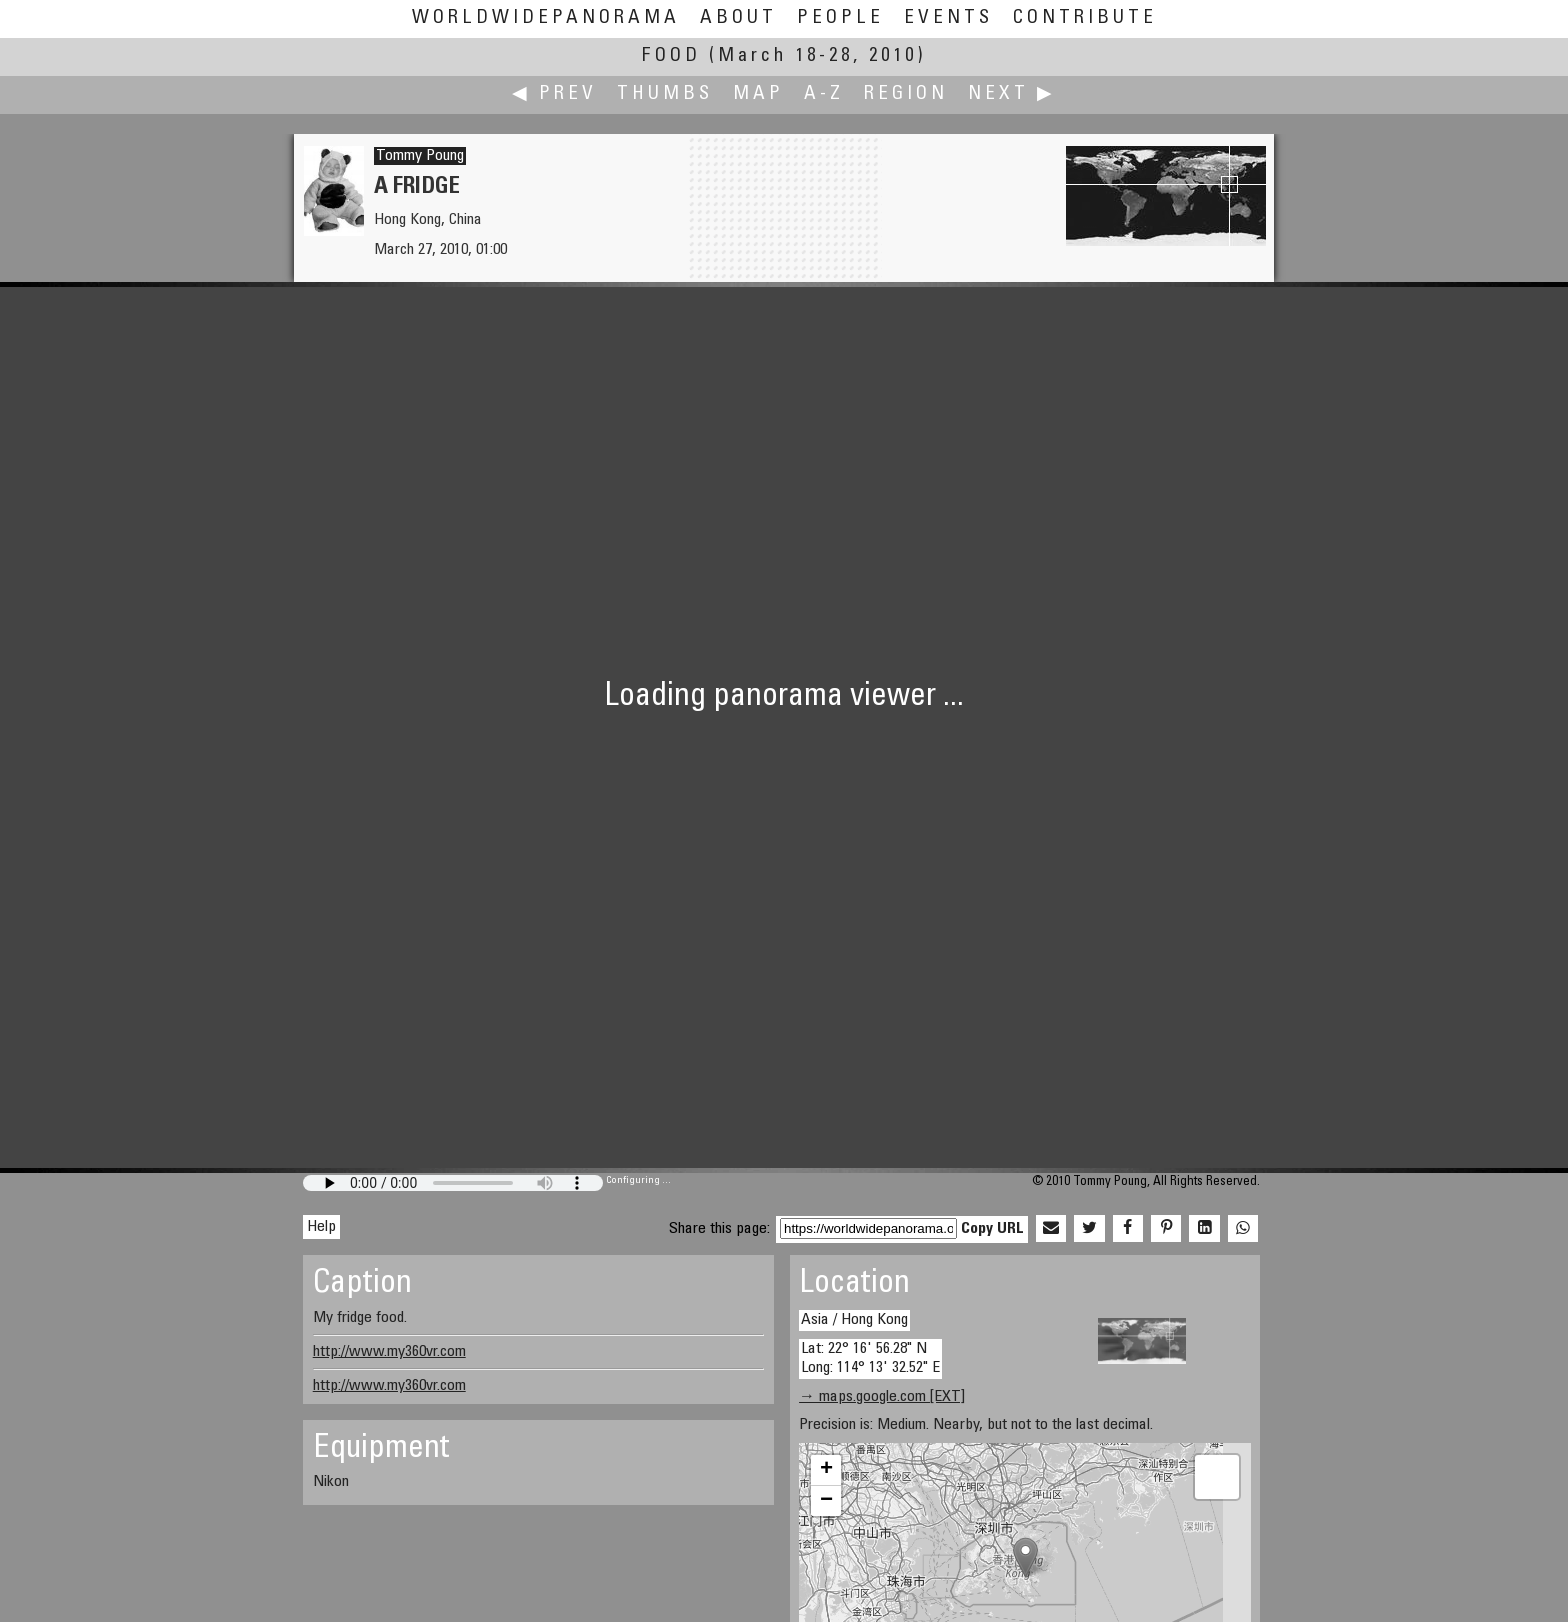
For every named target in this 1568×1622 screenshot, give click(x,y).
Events (948, 18)
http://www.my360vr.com (389, 1352)
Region (906, 94)
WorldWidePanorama (546, 18)
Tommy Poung (420, 156)
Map (758, 94)
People (840, 18)
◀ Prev (554, 94)
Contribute (1085, 18)
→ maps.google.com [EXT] (882, 1397)
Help (321, 1227)
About (738, 18)
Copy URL (992, 1229)
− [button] (826, 1501)
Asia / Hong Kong (854, 1320)
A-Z (824, 94)
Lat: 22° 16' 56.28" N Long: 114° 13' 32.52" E (870, 1358)
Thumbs (665, 94)
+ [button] (826, 1470)
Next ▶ (1012, 94)
